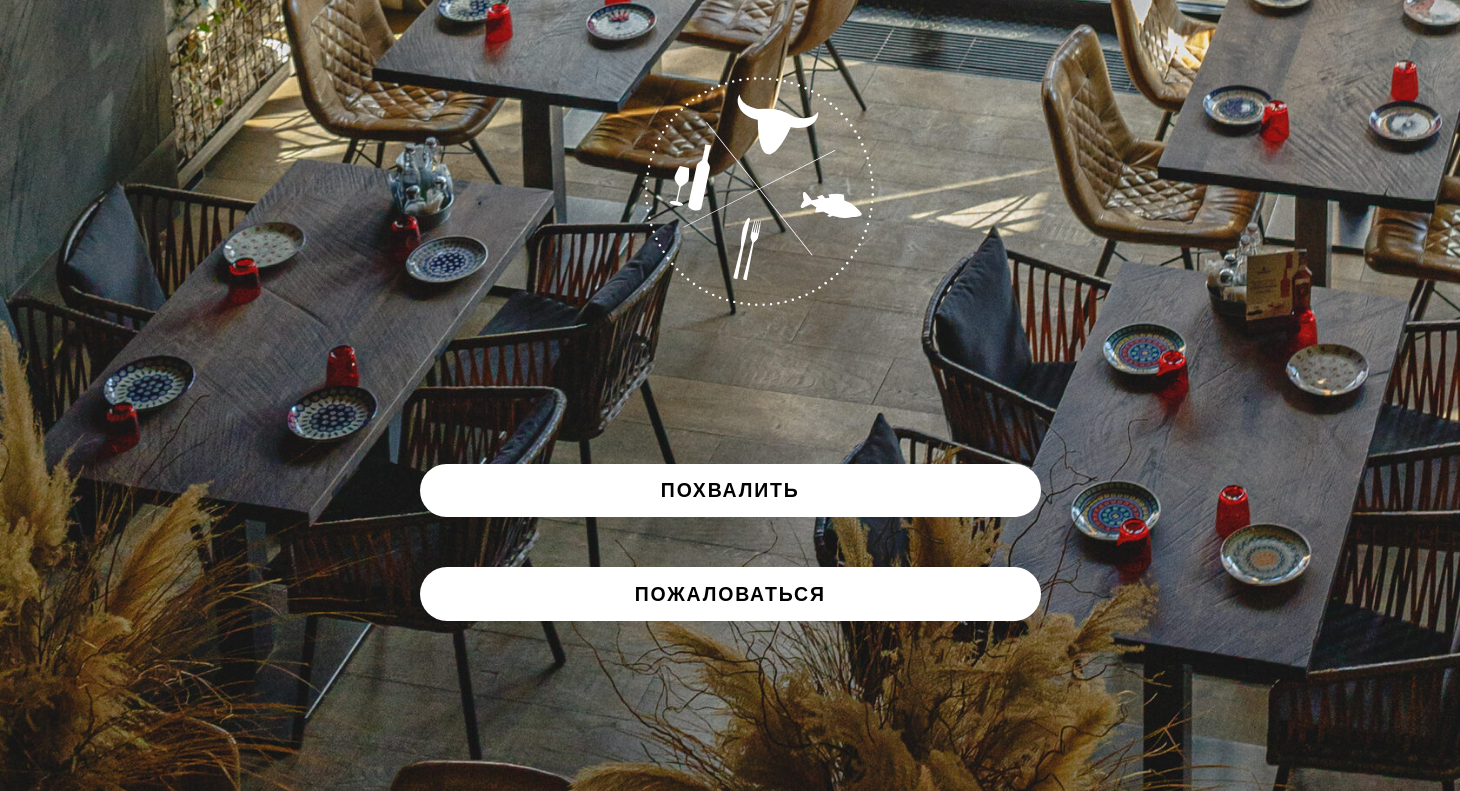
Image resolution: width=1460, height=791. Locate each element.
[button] (730, 594)
